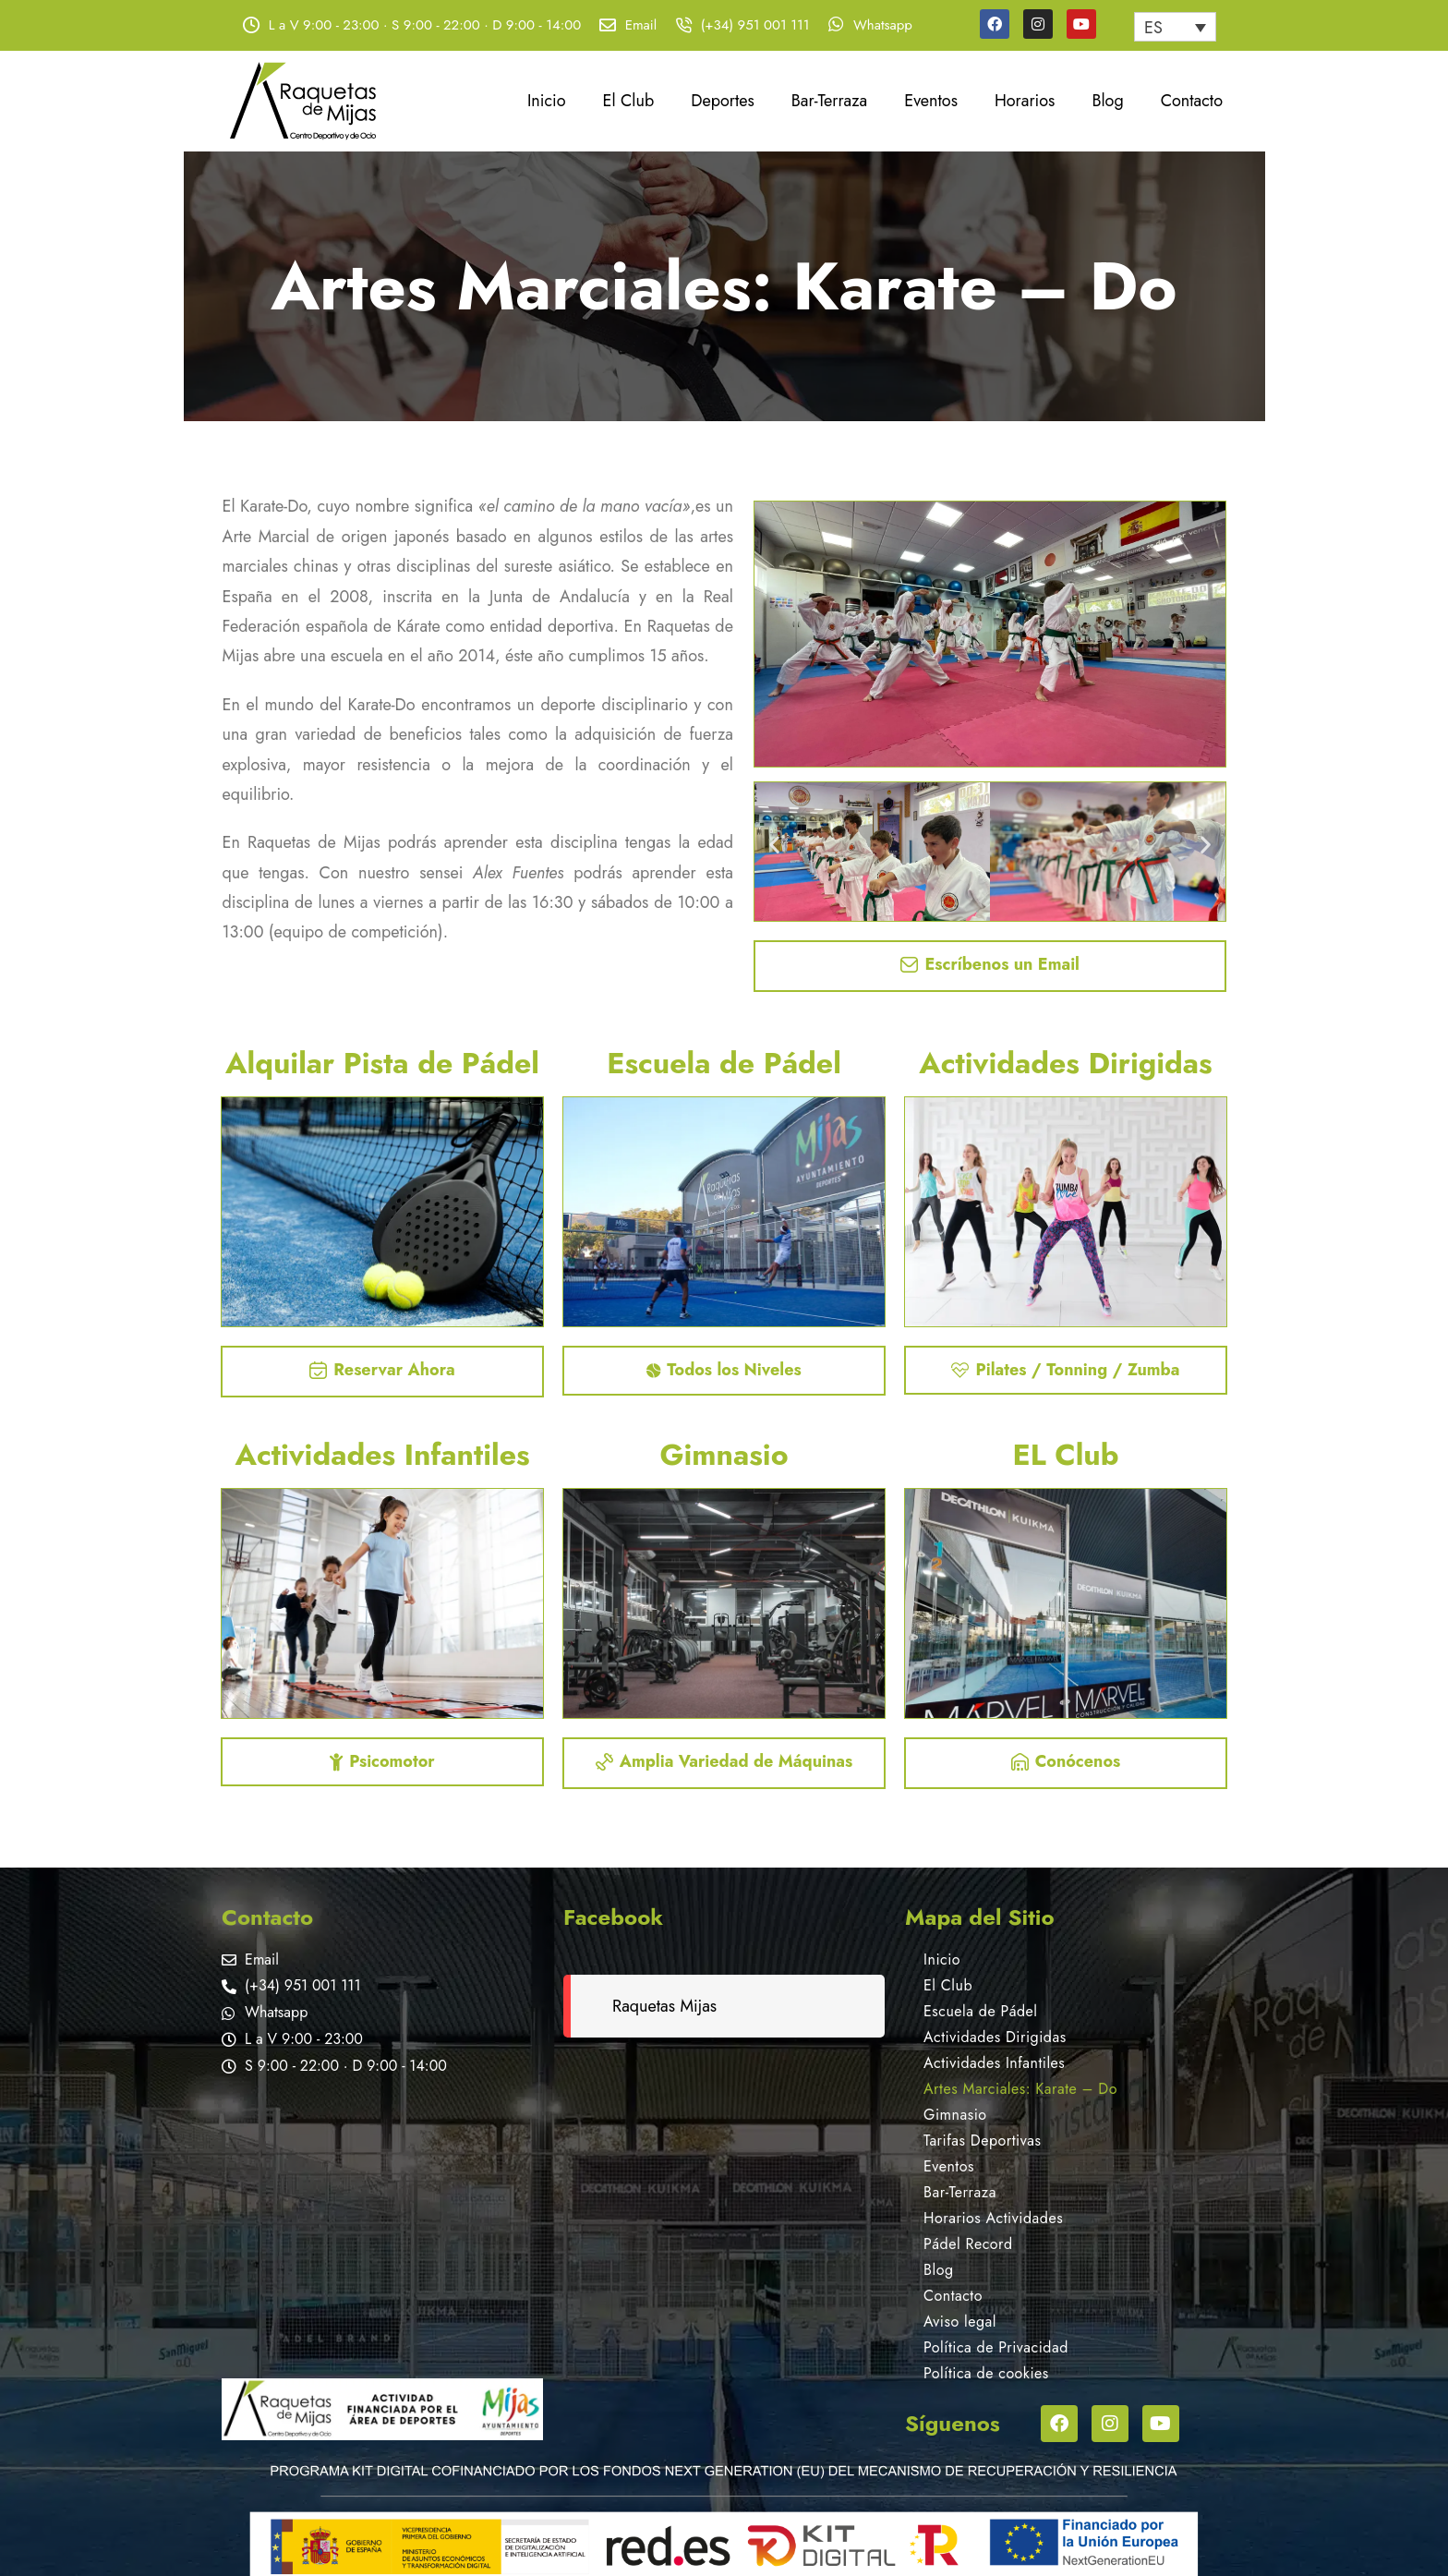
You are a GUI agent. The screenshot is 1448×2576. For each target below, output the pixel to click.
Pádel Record (968, 2244)
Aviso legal (959, 2321)
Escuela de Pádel (980, 2011)
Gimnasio (954, 2114)
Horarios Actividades (993, 2218)
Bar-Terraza (829, 101)
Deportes (722, 101)
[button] (774, 844)
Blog (1107, 101)
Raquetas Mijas (664, 2006)
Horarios (1025, 101)
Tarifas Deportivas (982, 2140)
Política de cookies (986, 2373)
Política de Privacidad (995, 2347)
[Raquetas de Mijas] (382, 2229)
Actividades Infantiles (994, 2063)
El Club (629, 101)
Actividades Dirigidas (995, 2037)
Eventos (931, 101)
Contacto (1192, 101)
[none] (1175, 27)
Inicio (546, 101)
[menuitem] (1175, 27)
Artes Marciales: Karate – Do (1020, 2088)
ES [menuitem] (1153, 28)
